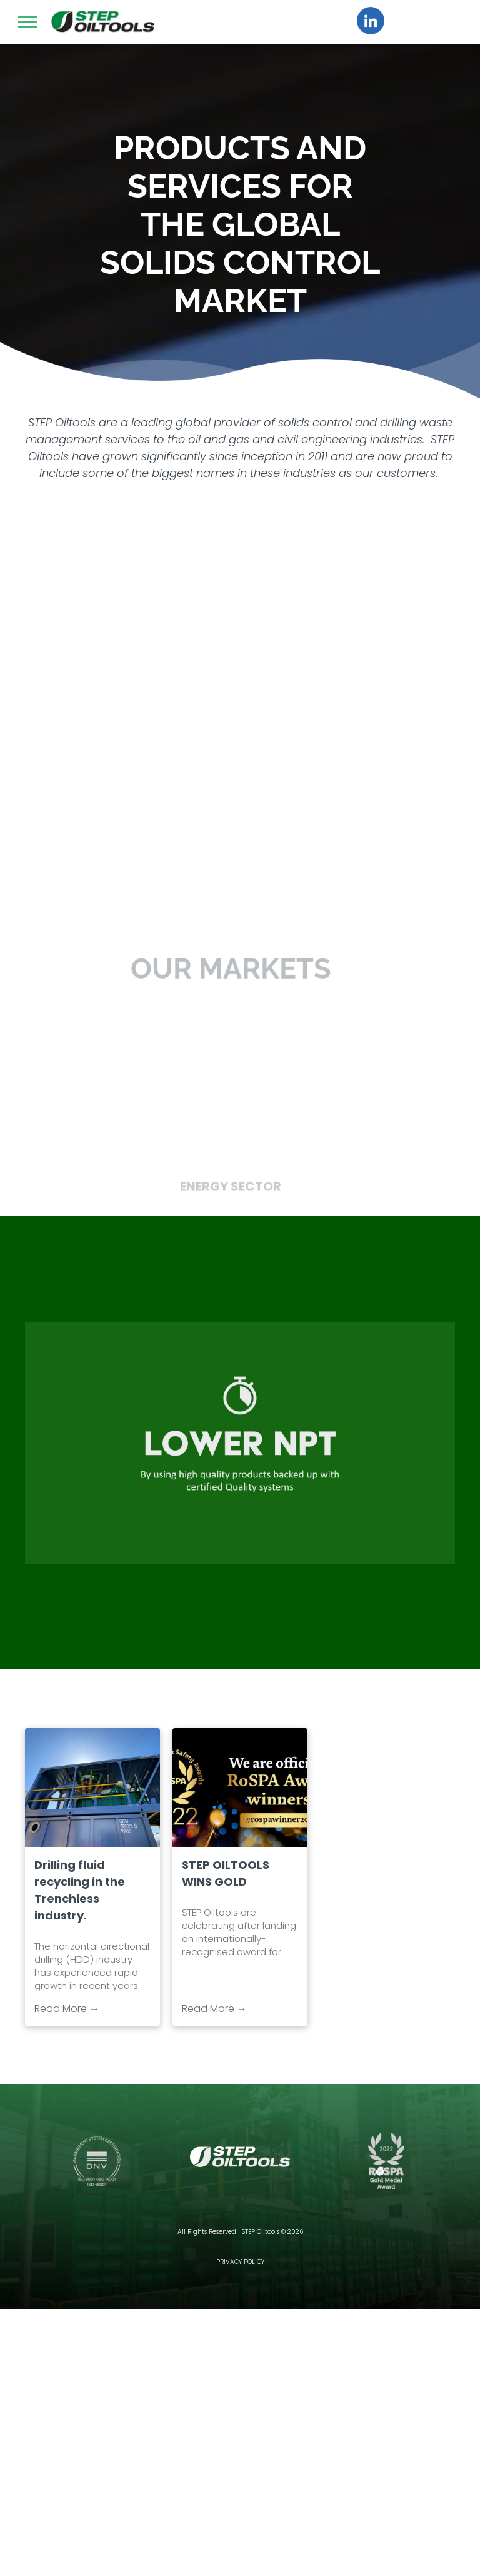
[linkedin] (370, 22)
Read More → (66, 2008)
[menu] (27, 22)
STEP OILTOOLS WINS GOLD (225, 1873)
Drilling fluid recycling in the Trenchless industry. (79, 1890)
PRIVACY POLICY (240, 2262)
